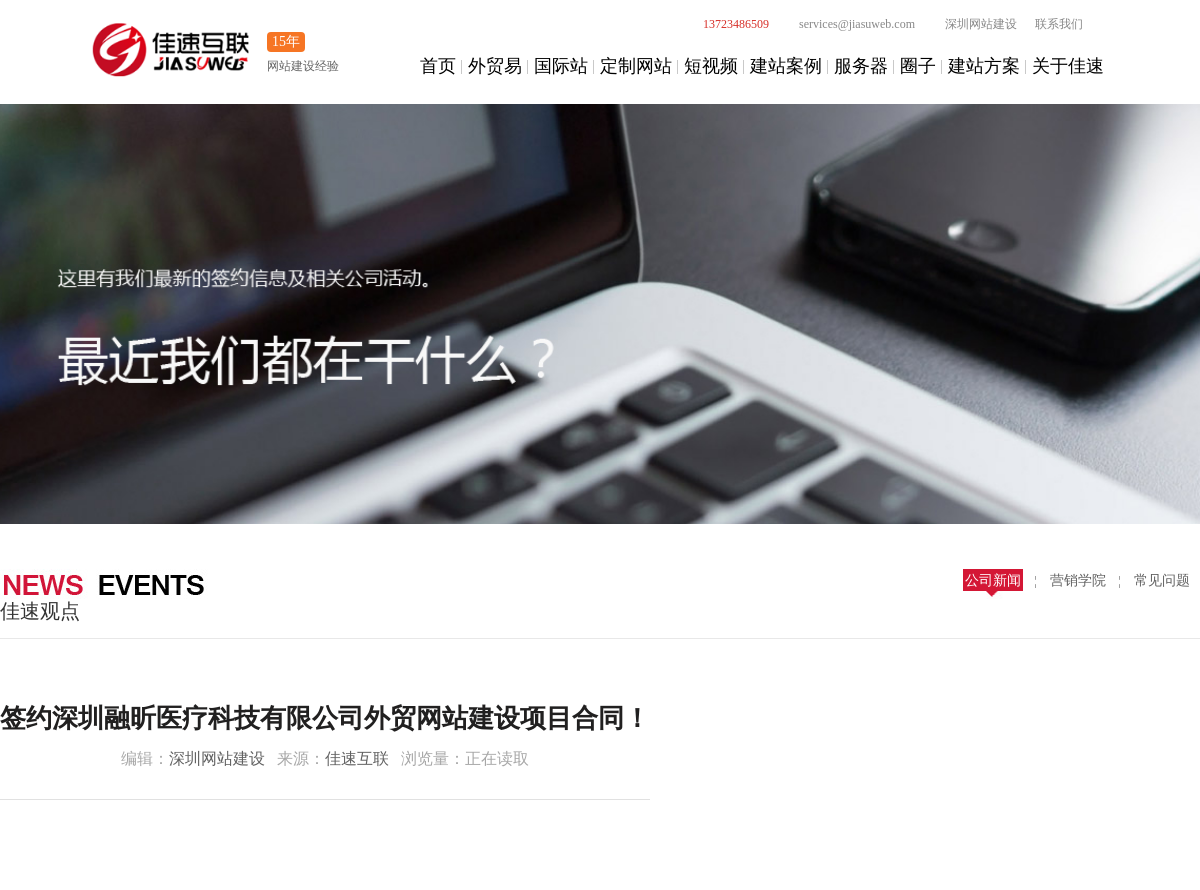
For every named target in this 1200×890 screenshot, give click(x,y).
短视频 (711, 66)
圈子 (918, 66)
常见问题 (1162, 580)
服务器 (861, 66)
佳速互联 (357, 758)
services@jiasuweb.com (846, 24)
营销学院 (1078, 580)
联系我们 (1059, 24)
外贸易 (495, 66)
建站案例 (786, 66)
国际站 (561, 66)
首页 (438, 66)
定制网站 (636, 66)
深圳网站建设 (970, 24)
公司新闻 (993, 580)
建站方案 (984, 66)
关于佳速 (1068, 66)
